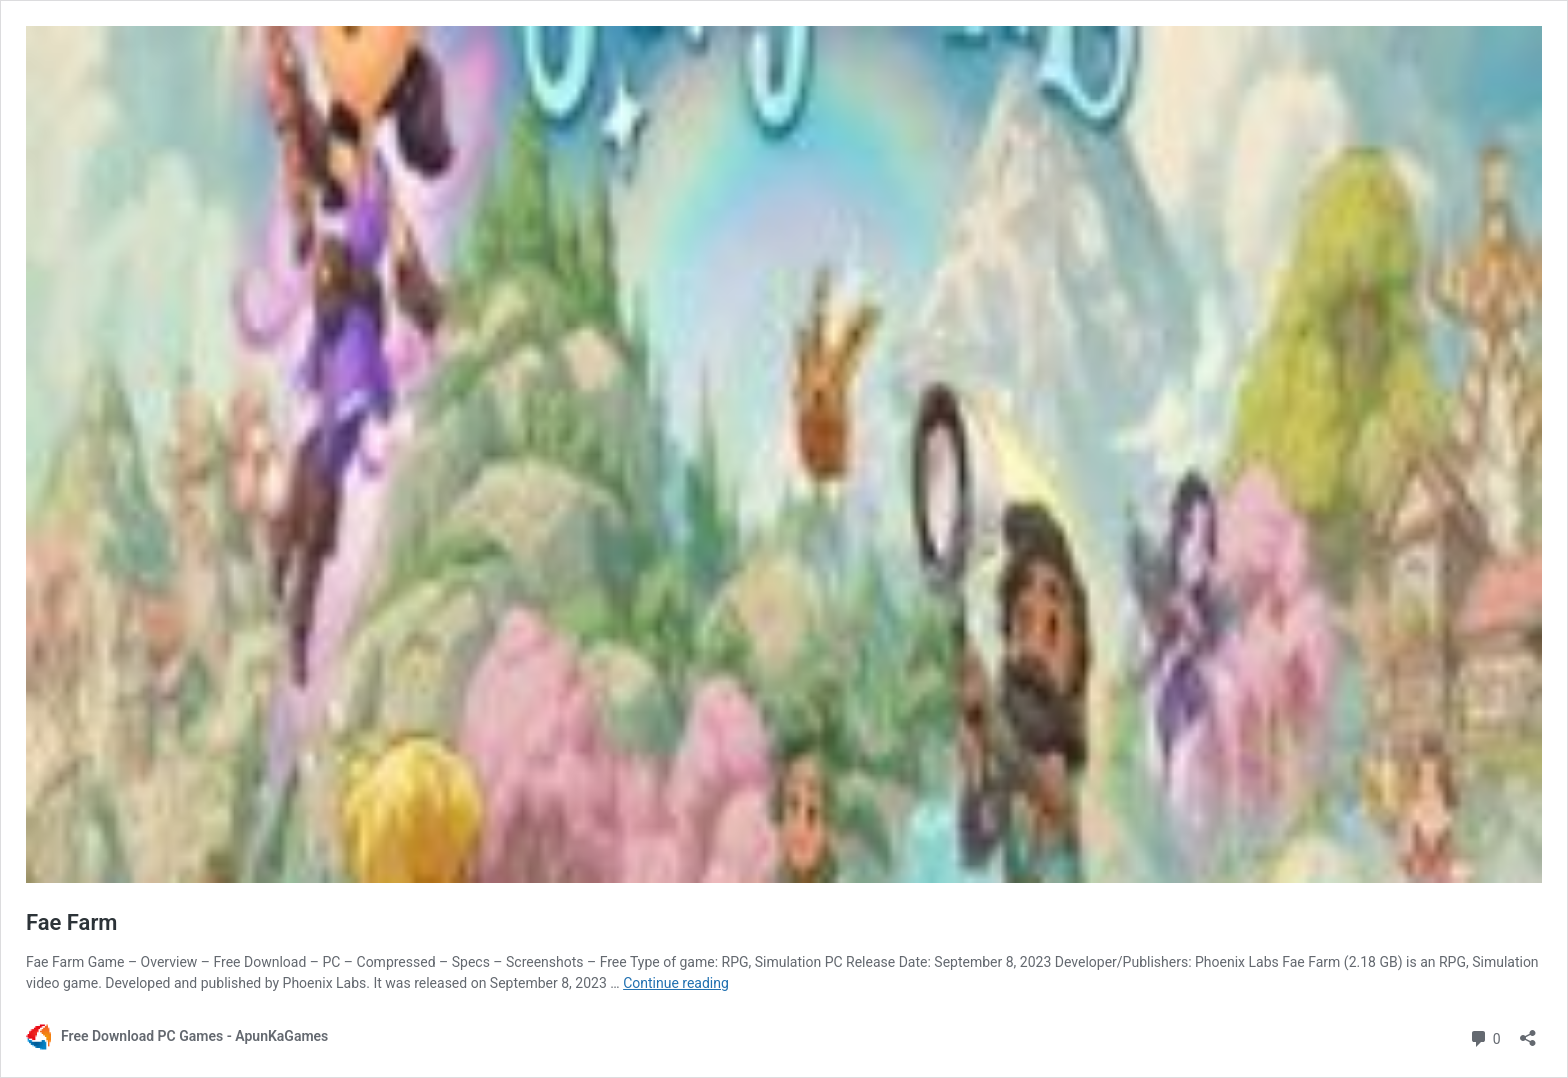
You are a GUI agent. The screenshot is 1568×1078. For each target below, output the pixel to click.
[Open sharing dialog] (1528, 1031)
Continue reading (676, 983)
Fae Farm (71, 922)
